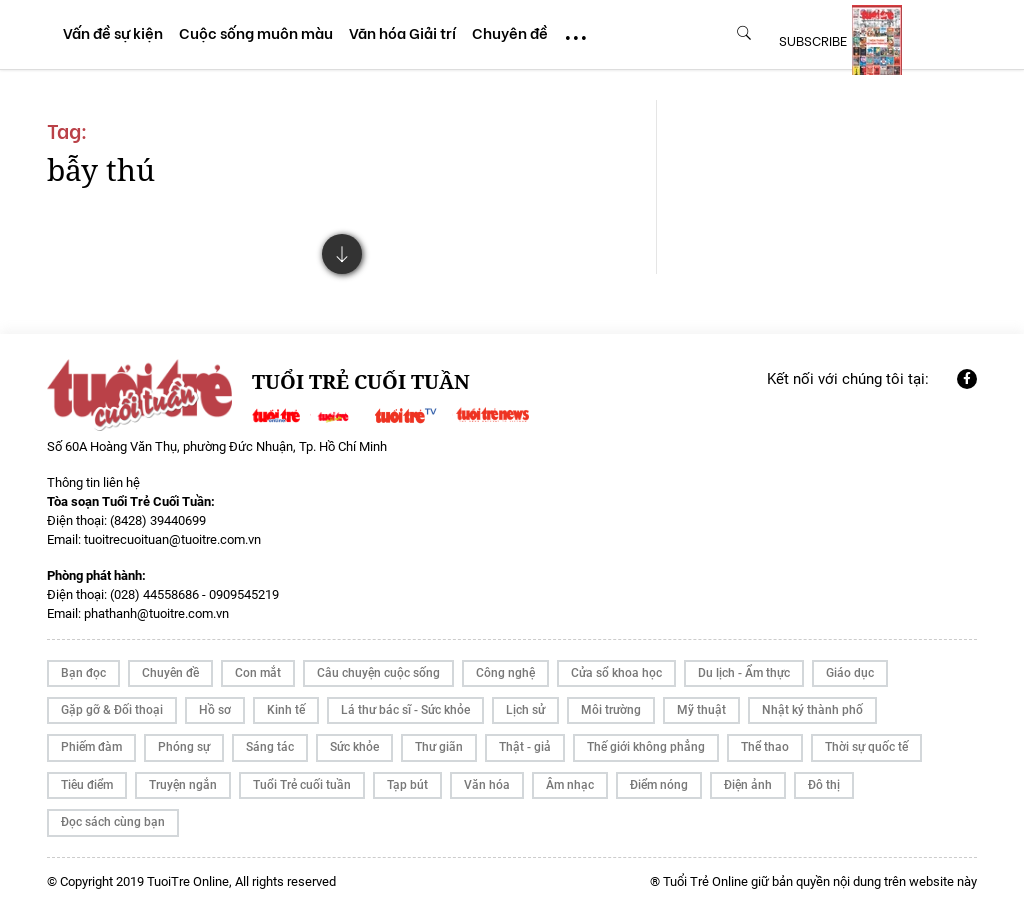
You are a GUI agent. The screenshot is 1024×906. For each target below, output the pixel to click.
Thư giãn (439, 747)
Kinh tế (286, 710)
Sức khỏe (354, 747)
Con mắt (258, 673)
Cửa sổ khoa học (616, 673)
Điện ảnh (748, 785)
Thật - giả (525, 747)
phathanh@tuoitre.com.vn (156, 613)
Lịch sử (525, 710)
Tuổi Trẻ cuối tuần (302, 785)
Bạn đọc (83, 673)
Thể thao (765, 747)
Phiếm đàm (91, 747)
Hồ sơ (215, 710)
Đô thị (824, 785)
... (576, 28)
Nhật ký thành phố (812, 710)
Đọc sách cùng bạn (113, 822)
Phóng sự (184, 747)
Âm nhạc (570, 785)
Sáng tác (270, 747)
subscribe (813, 40)
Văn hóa (487, 785)
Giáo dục (850, 673)
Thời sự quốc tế (866, 747)
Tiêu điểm (87, 785)
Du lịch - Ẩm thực (744, 673)
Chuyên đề (170, 673)
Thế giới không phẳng (646, 747)
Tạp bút (407, 785)
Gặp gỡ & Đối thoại (112, 710)
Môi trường (611, 710)
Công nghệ (505, 673)
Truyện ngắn (183, 785)
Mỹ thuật (701, 710)
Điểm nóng (659, 785)
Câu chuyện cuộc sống (378, 673)
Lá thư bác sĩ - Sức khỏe (405, 710)
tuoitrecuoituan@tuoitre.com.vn (172, 539)
